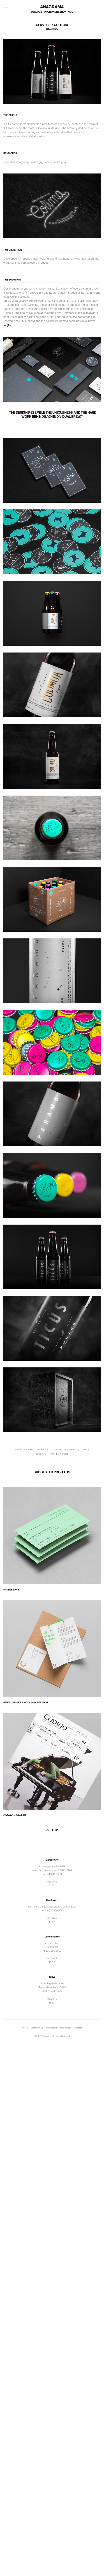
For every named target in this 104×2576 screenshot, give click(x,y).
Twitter (56, 1450)
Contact (78, 2028)
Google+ (41, 1454)
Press (25, 2028)
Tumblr (85, 1450)
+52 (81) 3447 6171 (52, 1874)
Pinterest (71, 1450)
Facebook (42, 1450)
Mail (52, 1454)
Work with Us (37, 2028)
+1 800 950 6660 (52, 1951)
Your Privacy (65, 2028)
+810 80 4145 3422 (52, 1991)
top (52, 1830)
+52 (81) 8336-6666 (52, 1911)
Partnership (51, 2028)
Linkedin (63, 1454)
